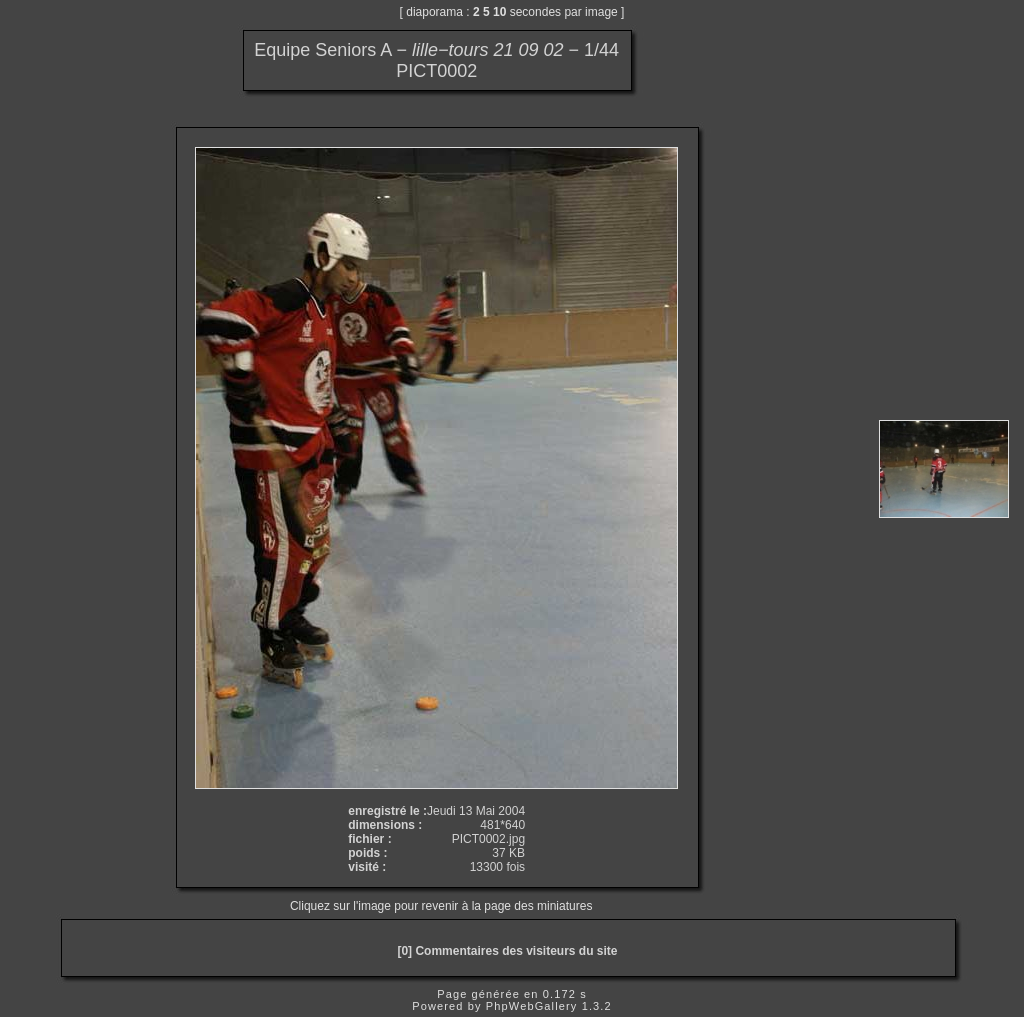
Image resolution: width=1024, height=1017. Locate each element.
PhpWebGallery (532, 1006)
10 (499, 12)
